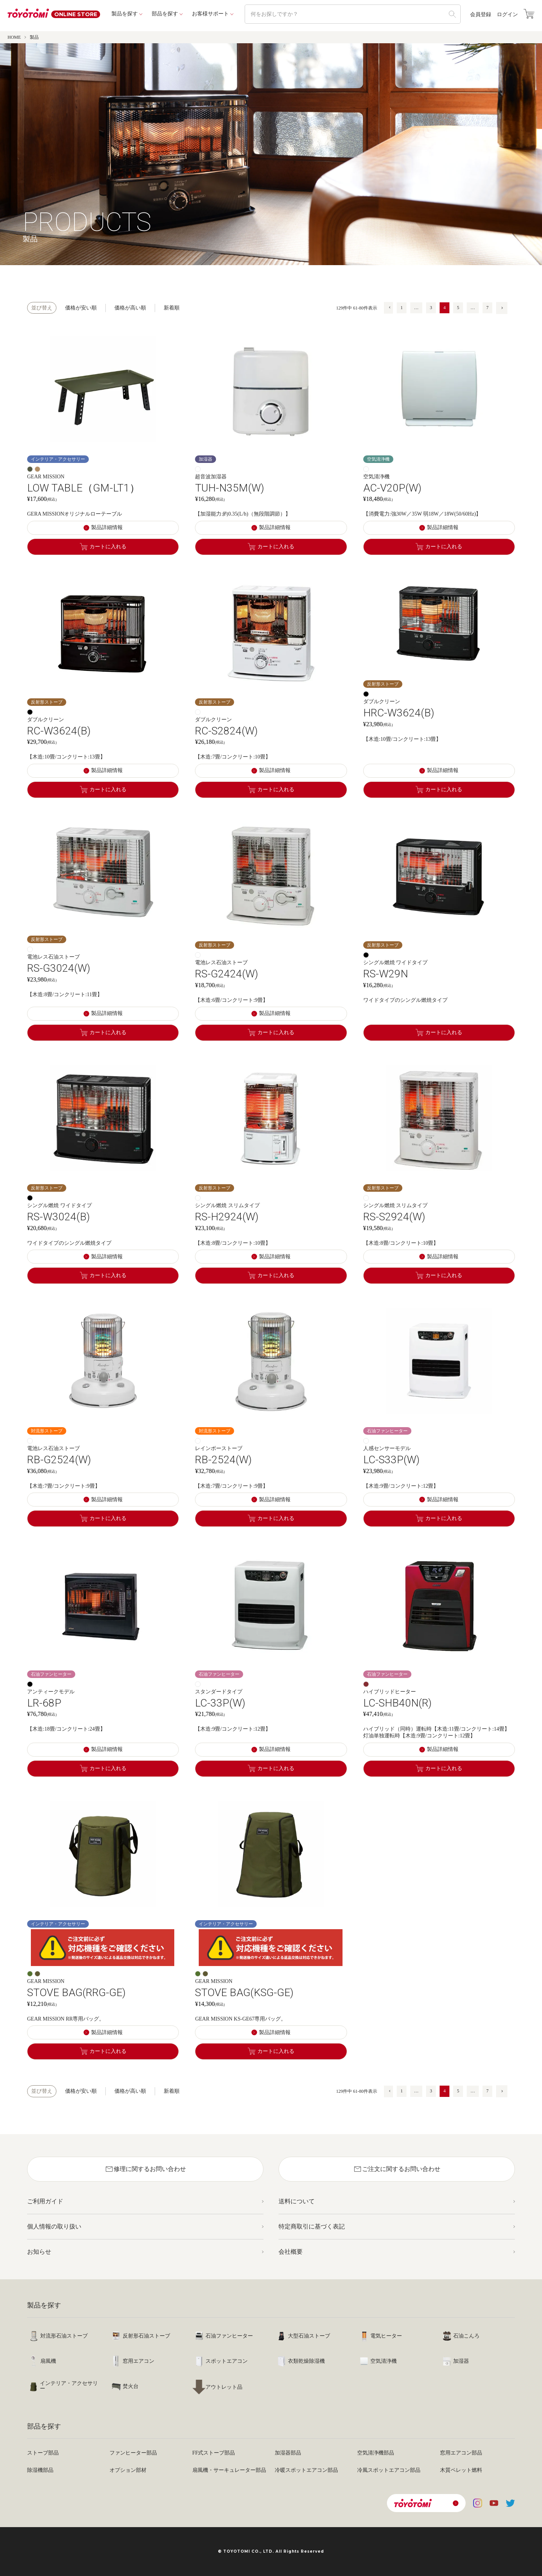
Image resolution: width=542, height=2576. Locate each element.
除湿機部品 (40, 2470)
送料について (297, 2201)
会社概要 (291, 2251)
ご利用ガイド (45, 2201)
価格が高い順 (130, 308)
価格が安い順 (81, 308)
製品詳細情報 (107, 527)
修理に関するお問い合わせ (145, 2169)
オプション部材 (128, 2470)
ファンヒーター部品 (133, 2453)
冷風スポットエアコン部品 (388, 2470)
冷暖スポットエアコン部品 (306, 2470)
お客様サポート (210, 14)
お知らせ (39, 2251)
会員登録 (480, 14)
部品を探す (165, 14)
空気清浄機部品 (375, 2453)
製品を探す (124, 14)
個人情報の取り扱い (54, 2226)
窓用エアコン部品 (461, 2453)
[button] (388, 308)
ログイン (507, 14)
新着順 (172, 308)
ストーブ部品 (43, 2453)
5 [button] (458, 307)
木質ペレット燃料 (461, 2470)
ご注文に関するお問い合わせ (396, 2169)
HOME (14, 37)
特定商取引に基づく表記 (312, 2226)
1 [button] (401, 307)
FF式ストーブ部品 (213, 2453)
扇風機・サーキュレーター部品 (229, 2470)
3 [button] (431, 307)
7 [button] (487, 307)
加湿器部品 (288, 2453)
